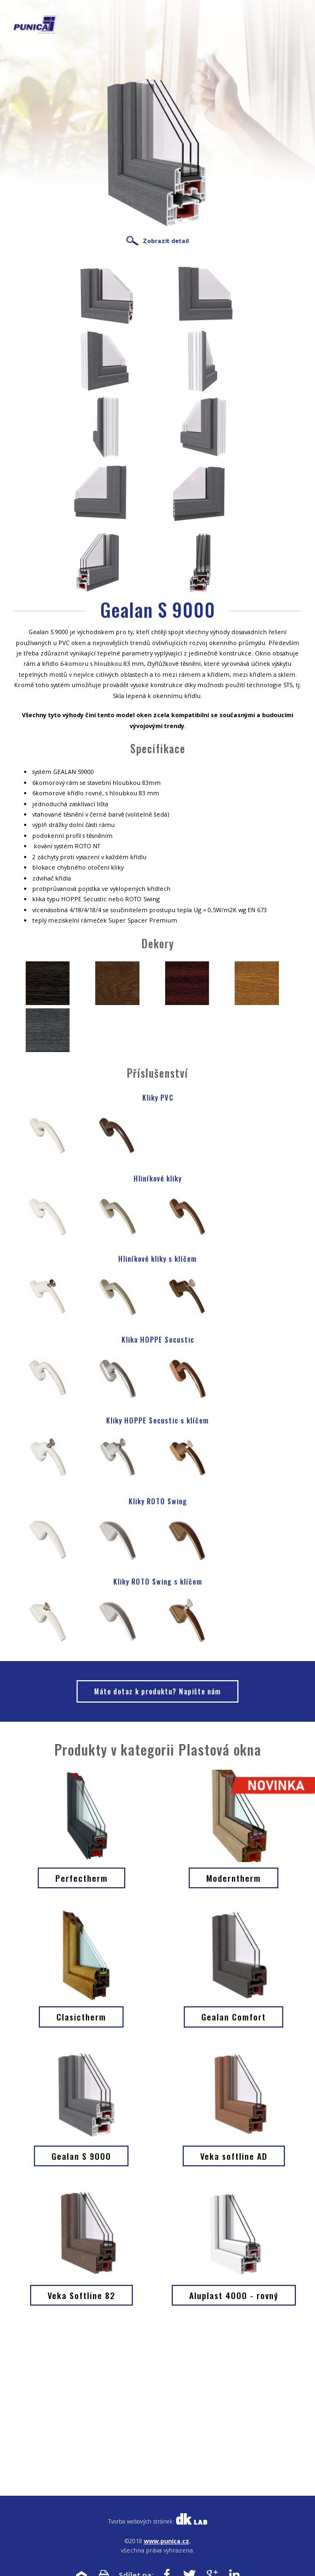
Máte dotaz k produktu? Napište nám (157, 1691)
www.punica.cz (166, 2541)
